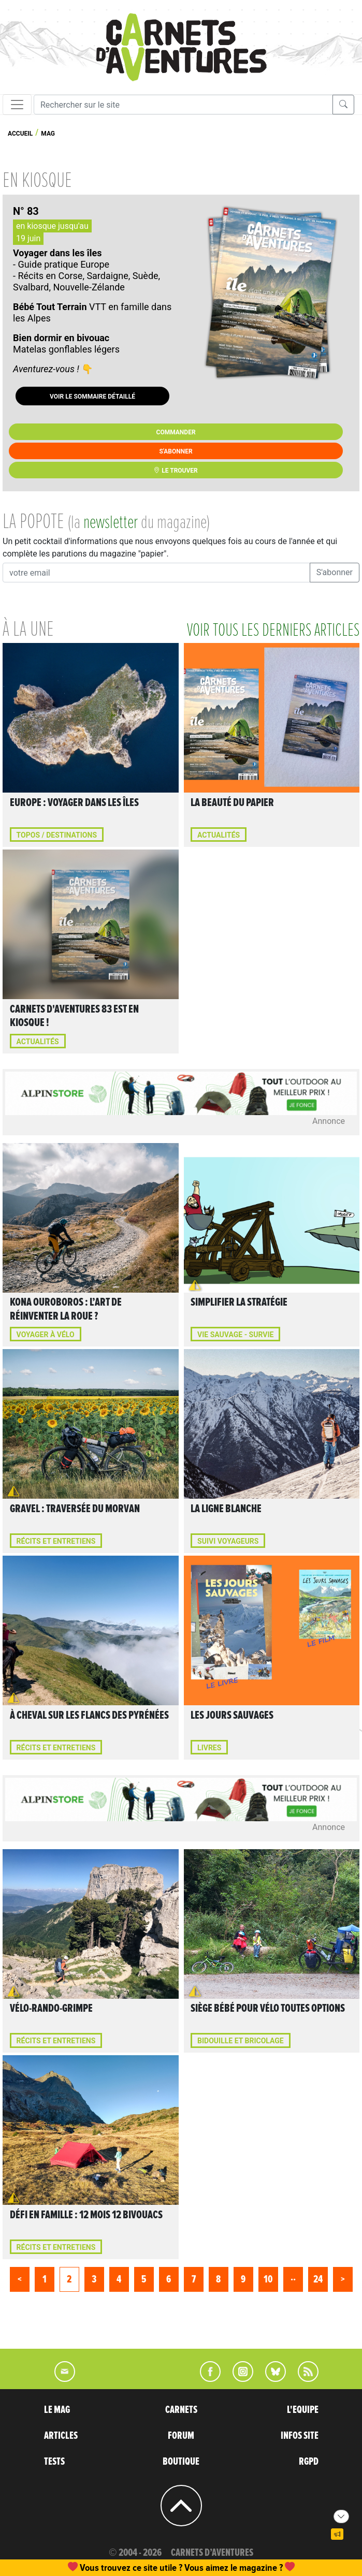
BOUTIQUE (181, 2461)
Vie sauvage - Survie (235, 1334)
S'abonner (176, 451)
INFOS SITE (299, 2436)
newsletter (110, 523)
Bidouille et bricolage (240, 2041)
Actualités (218, 835)
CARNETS (181, 2410)
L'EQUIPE (302, 2410)
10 (268, 2279)
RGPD (308, 2461)
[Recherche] (183, 104)
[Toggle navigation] (17, 104)
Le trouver (175, 470)
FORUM (181, 2436)
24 (318, 2279)
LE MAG (57, 2410)
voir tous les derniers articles (273, 630)
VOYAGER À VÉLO (46, 1334)
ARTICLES (61, 2436)
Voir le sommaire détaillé (92, 396)
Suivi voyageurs (227, 1541)
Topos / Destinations (57, 835)
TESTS (54, 2461)
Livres (209, 1748)
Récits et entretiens (56, 1541)
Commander (176, 432)
